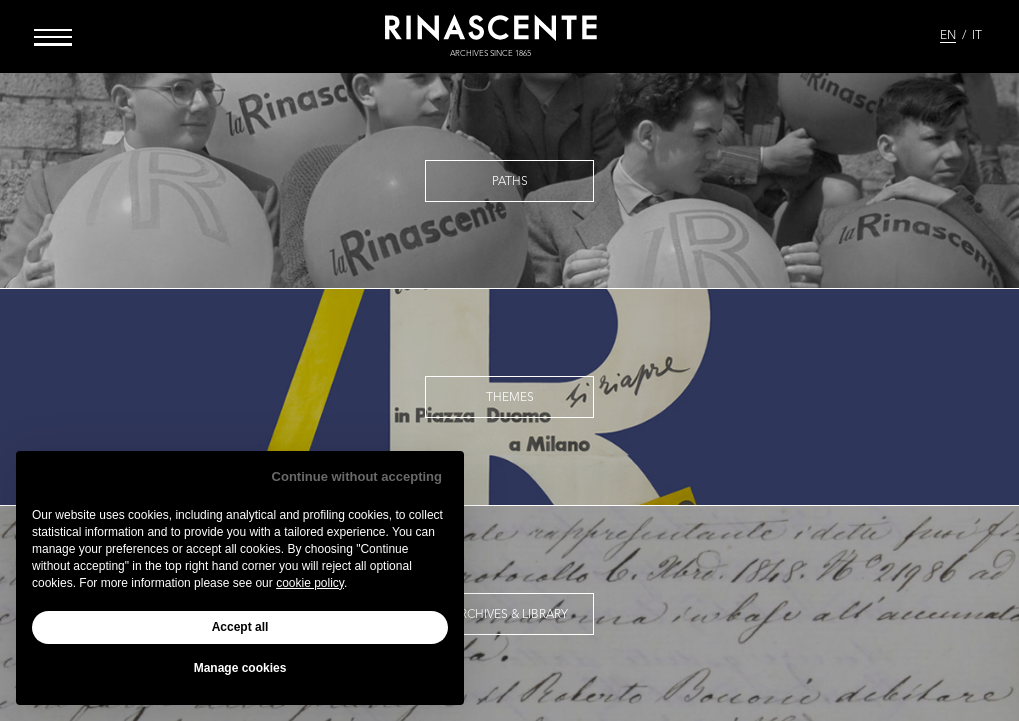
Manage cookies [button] (240, 668)
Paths (510, 182)
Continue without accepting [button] (357, 476)
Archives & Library (510, 615)
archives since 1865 (490, 54)
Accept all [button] (240, 627)
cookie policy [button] (310, 583)
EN (948, 36)
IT (977, 36)
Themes (510, 398)
